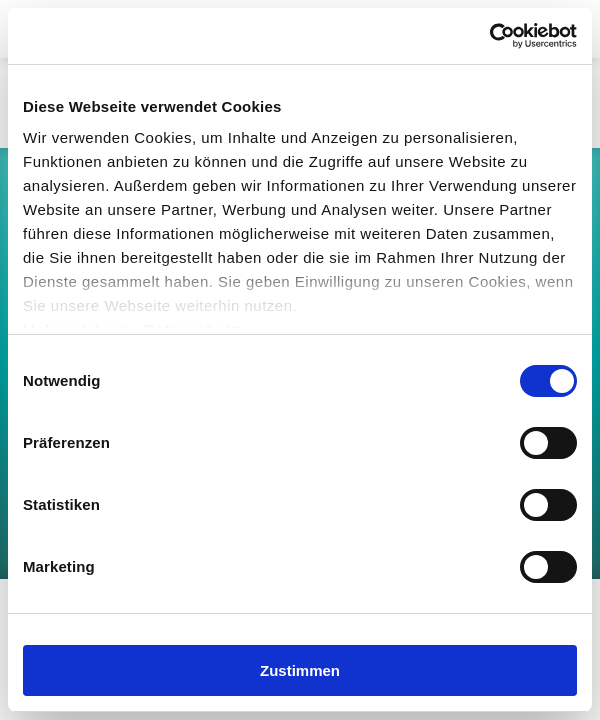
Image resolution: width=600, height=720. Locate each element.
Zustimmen (300, 670)
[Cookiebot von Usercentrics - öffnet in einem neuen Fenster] (489, 36)
